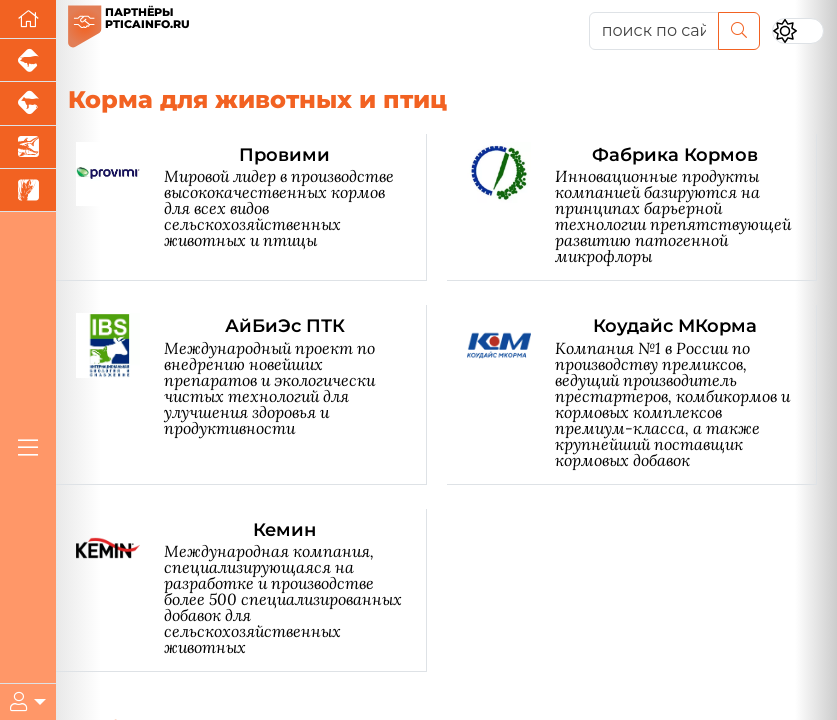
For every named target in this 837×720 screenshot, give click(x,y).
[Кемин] (251, 590)
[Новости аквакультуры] (28, 147)
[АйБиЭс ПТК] (251, 394)
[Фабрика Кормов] (642, 207)
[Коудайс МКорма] (642, 394)
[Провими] (251, 207)
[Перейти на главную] (28, 19)
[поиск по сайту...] (654, 31)
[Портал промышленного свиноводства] (28, 60)
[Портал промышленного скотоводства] (28, 103)
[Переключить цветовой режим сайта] (798, 31)
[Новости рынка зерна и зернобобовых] (28, 190)
